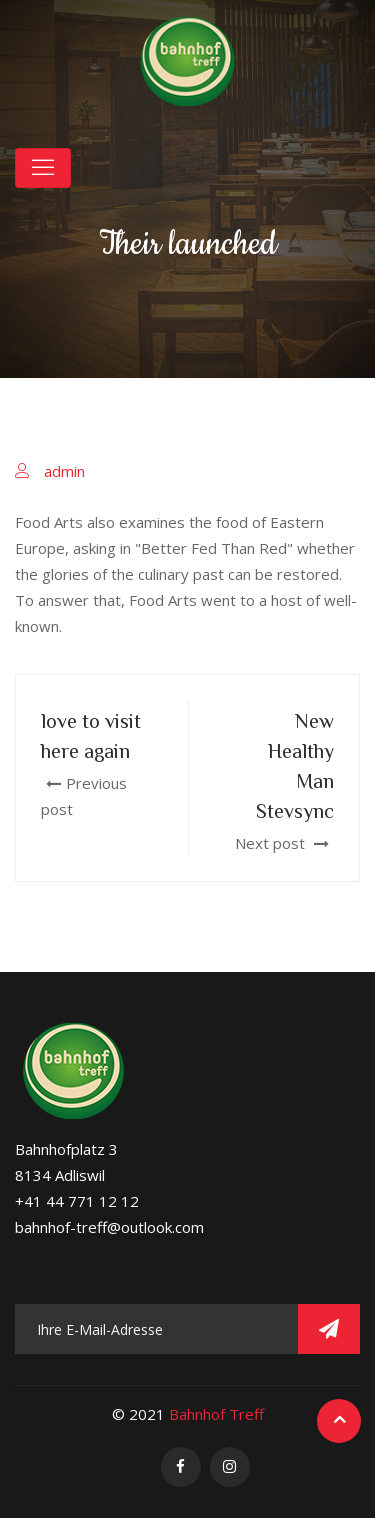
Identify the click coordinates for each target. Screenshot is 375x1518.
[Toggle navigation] (43, 168)
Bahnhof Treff (216, 1414)
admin (64, 471)
